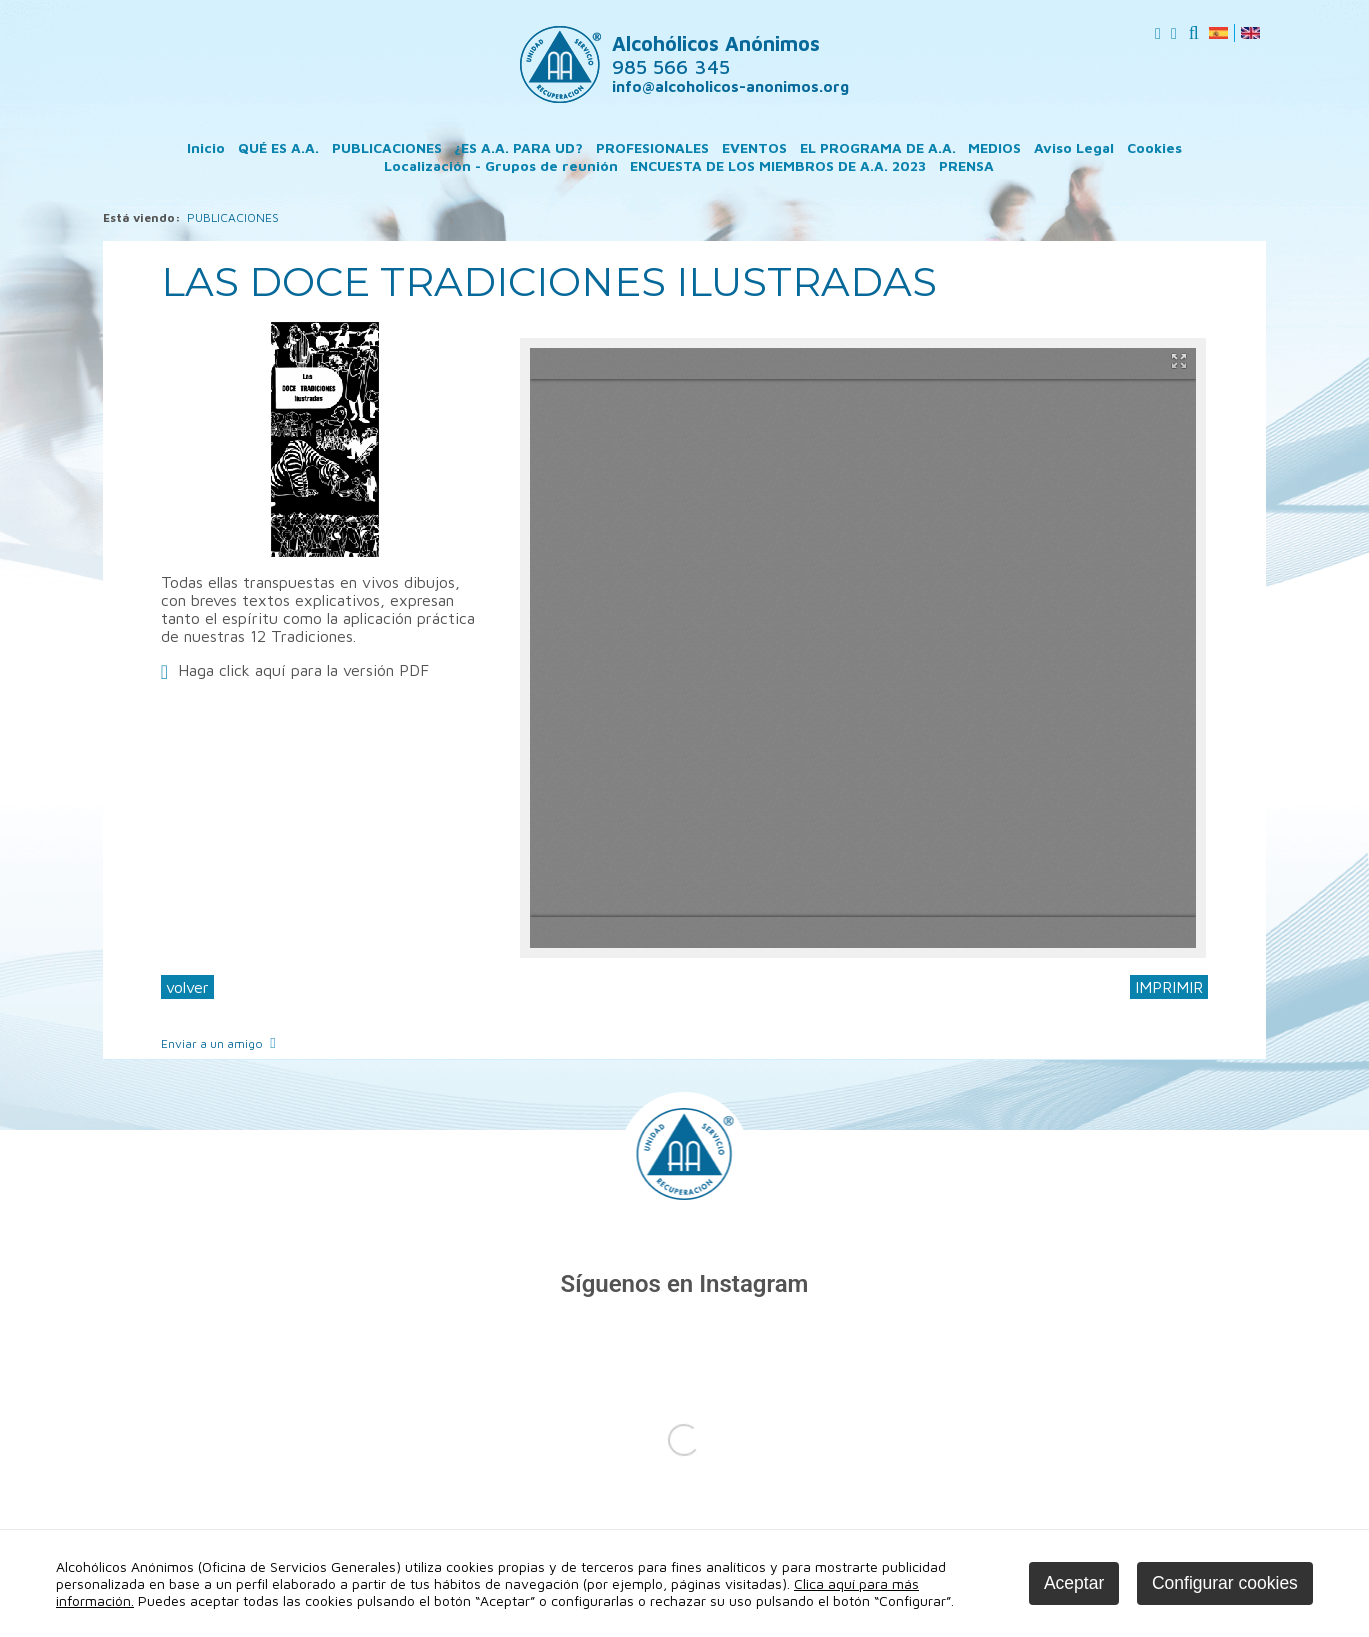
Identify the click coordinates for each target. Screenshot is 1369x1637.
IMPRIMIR (1169, 987)
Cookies (1154, 147)
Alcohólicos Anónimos (716, 55)
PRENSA (966, 165)
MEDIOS (994, 147)
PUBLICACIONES (387, 147)
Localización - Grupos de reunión (501, 165)
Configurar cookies (1225, 1583)
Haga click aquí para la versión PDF (303, 670)
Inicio (206, 147)
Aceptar (1074, 1583)
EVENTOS (754, 147)
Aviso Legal (1074, 147)
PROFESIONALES (652, 147)
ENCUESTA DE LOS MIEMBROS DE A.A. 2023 (778, 165)
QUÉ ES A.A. (278, 147)
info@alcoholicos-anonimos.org (730, 86)
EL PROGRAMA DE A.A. (878, 147)
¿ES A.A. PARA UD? (518, 147)
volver (187, 987)
